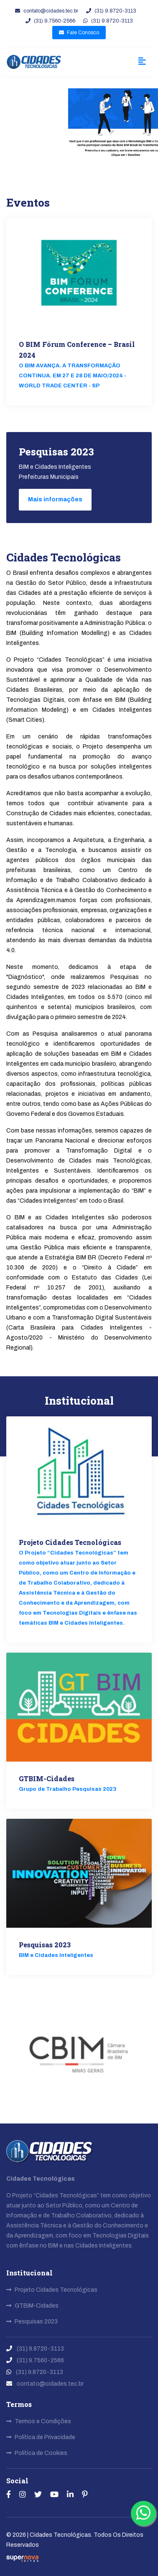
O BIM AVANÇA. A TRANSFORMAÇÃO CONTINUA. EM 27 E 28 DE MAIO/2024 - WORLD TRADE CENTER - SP (72, 376)
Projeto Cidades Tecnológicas (70, 1542)
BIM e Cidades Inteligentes (56, 1955)
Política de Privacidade (40, 2437)
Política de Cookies (36, 2453)
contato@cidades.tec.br (46, 11)
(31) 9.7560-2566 (50, 21)
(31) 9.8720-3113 (111, 11)
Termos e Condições (38, 2421)
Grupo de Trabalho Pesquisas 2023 (68, 1789)
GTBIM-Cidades (46, 1778)
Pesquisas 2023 (45, 1944)
